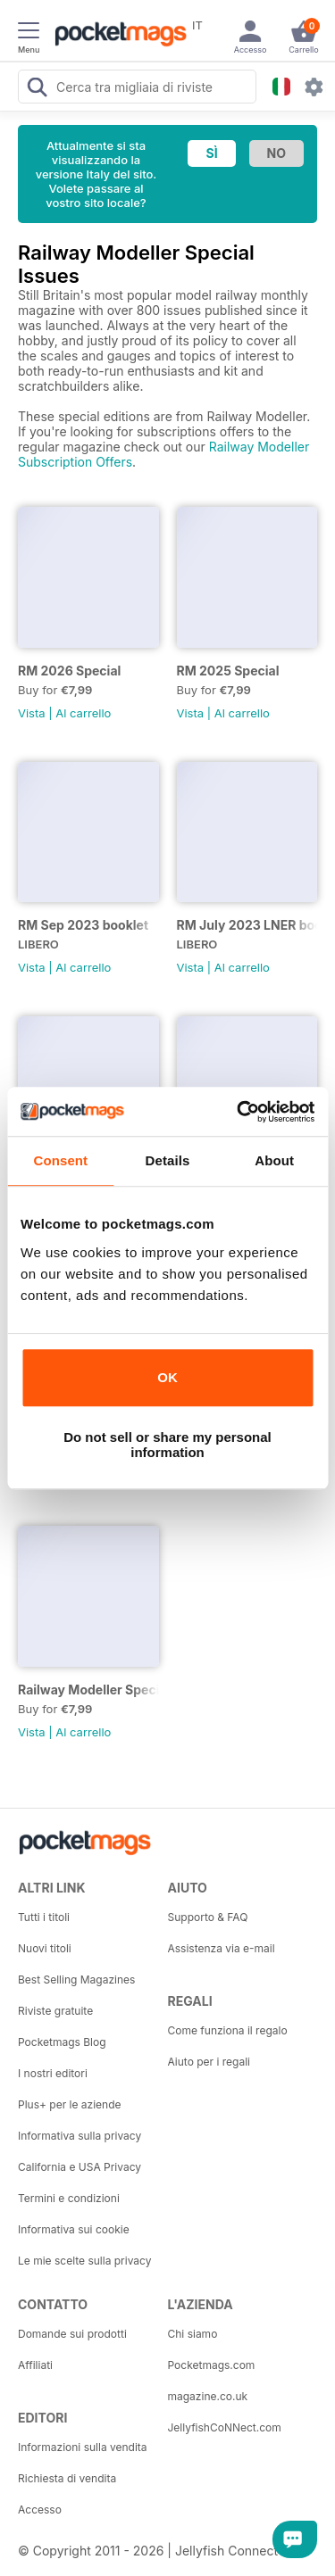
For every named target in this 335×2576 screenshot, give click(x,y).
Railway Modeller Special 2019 (88, 1689)
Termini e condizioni (69, 2198)
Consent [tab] (60, 1160)
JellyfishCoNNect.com (224, 2427)
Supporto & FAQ (208, 1917)
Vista (32, 713)
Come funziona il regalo (228, 2030)
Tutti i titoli (44, 1917)
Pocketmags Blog (62, 2042)
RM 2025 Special (228, 670)
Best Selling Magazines (76, 1979)
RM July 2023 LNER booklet (247, 924)
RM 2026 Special (69, 670)
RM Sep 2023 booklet (83, 924)
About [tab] (274, 1160)
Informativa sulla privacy (79, 2135)
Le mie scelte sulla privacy (84, 2260)
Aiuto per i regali (209, 2061)
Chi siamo (193, 2333)
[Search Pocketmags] (36, 89)
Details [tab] (168, 1160)
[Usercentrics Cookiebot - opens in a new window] (238, 1111)
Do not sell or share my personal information (167, 1444)
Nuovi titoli (44, 1948)
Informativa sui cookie (74, 2229)
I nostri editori (53, 2073)
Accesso (40, 2509)
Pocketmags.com (211, 2365)
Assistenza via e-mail (221, 1948)
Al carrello (83, 713)
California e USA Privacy (79, 2167)
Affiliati (35, 2365)
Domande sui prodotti (72, 2333)
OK (167, 1377)
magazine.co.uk (208, 2396)
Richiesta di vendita (67, 2478)
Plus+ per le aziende (69, 2104)
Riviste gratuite (55, 2010)
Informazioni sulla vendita (82, 2447)
